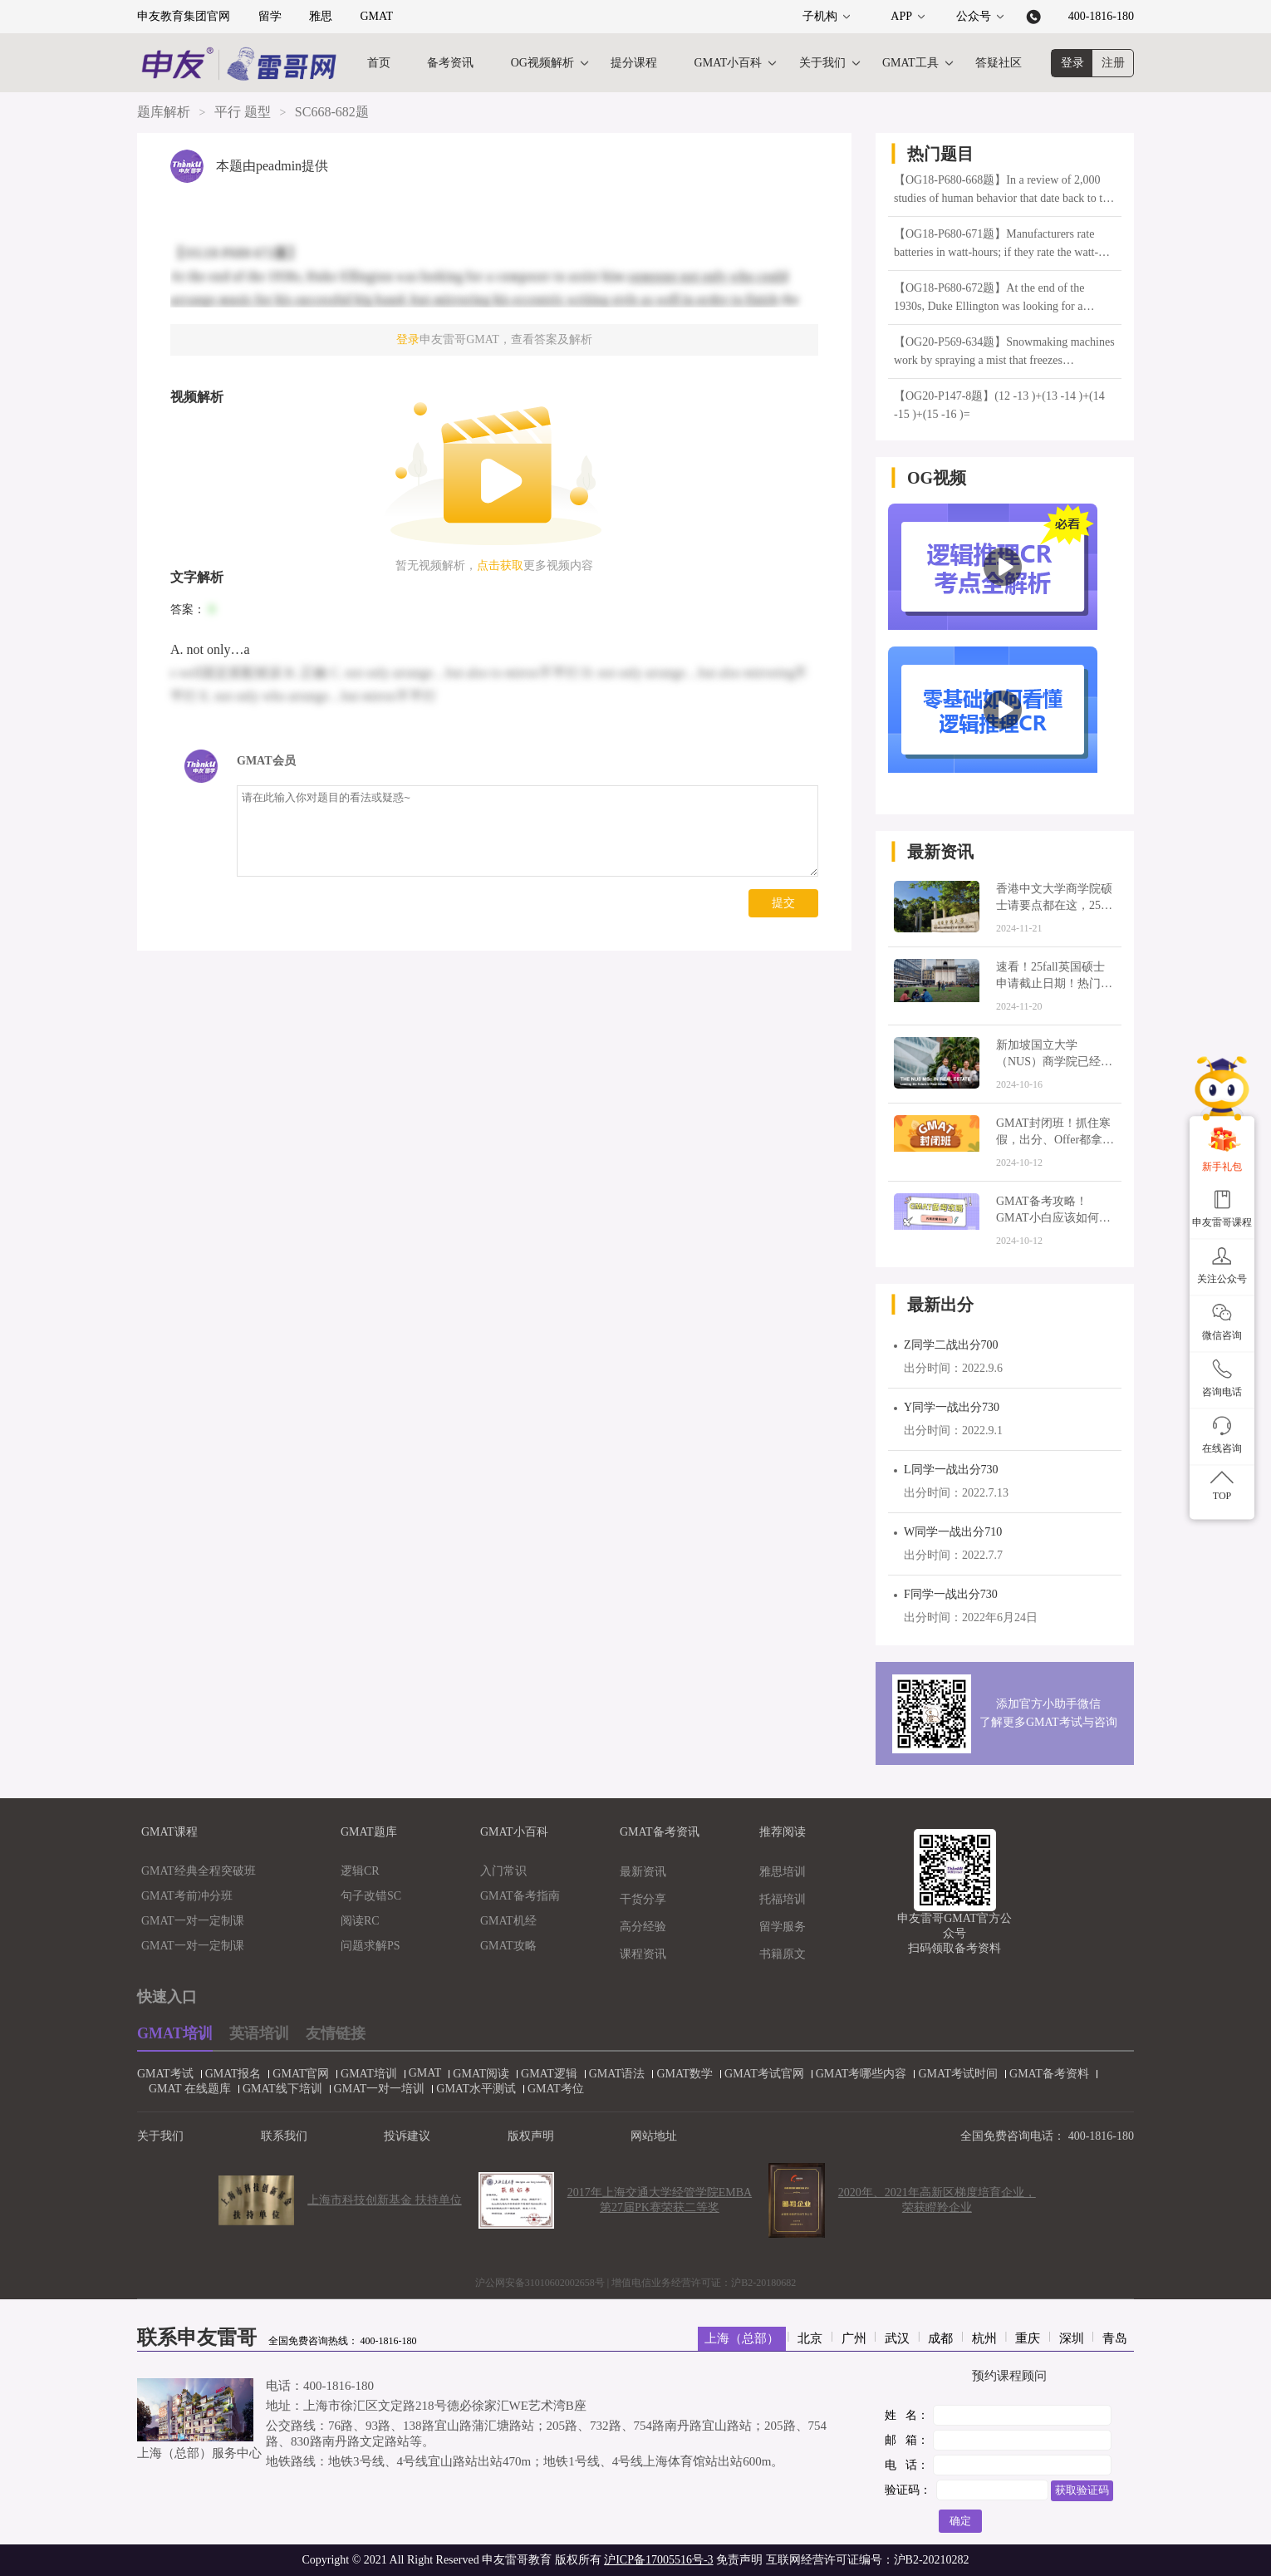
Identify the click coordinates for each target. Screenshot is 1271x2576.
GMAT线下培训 (276, 2088)
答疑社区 (998, 63)
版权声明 (531, 2136)
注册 (1113, 63)
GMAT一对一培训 (373, 2088)
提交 (783, 903)
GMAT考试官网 (758, 2073)
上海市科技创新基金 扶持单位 (384, 2200)
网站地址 (654, 2136)
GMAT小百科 (728, 63)
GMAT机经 (508, 1921)
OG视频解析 (542, 63)
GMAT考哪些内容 (855, 2073)
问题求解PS (370, 1945)
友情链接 (336, 2033)
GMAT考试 (159, 2073)
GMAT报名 (228, 2073)
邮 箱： (907, 2440)
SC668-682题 (332, 112)
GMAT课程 (169, 1832)
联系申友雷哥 (197, 2337)
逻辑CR (360, 1871)
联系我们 (284, 2136)
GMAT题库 (369, 1832)
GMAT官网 (295, 2073)
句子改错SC (371, 1896)
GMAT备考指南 (520, 1896)
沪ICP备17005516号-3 (658, 2560)
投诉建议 (407, 2136)
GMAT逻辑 (543, 2073)
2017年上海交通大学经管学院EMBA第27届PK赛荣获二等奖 (659, 2200)
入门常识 (503, 1871)
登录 (1072, 63)
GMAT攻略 (508, 1945)
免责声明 (739, 2560)
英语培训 (259, 2033)
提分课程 (634, 63)
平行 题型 (242, 112)
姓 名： (907, 2415)
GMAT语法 (611, 2073)
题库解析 (163, 112)
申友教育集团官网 (183, 16)
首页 (378, 63)
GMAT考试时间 (952, 2073)
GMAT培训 (175, 2033)
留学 (270, 16)
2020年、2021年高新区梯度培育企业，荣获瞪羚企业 (937, 2200)
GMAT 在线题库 (184, 2088)
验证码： (908, 2490)
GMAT (377, 16)
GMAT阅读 (475, 2073)
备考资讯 (450, 63)
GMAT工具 (910, 63)
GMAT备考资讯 (659, 1832)
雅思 (320, 16)
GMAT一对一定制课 (192, 1921)
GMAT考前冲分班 (187, 1896)
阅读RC (360, 1921)
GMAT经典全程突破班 (198, 1871)
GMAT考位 (550, 2088)
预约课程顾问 (1009, 2375)
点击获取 (500, 565)
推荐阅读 (782, 1832)
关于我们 (822, 63)
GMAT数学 (679, 2073)
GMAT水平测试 (470, 2088)
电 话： (907, 2465)
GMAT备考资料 (1043, 2073)
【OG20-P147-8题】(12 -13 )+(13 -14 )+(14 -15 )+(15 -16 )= (999, 405)
